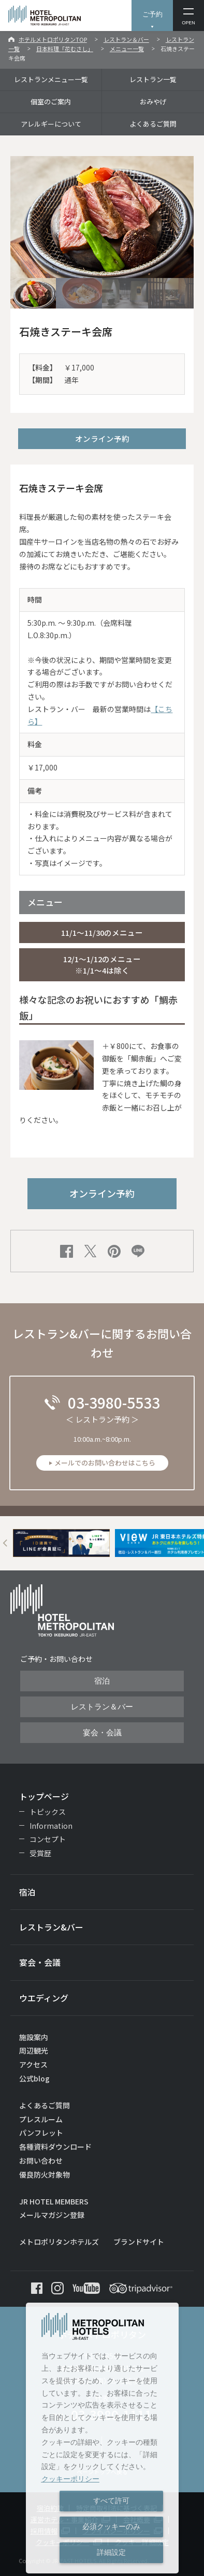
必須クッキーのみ (111, 2526)
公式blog (34, 2078)
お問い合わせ (41, 2160)
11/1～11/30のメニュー (102, 932)
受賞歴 (40, 1853)
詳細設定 (111, 2552)
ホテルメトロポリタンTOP (53, 39)
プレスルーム (41, 2119)
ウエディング (43, 1998)
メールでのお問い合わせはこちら (104, 1463)
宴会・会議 (102, 1733)
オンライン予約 (102, 438)
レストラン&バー (51, 1927)
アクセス (33, 2064)
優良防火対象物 (44, 2174)
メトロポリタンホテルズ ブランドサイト (91, 2241)
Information (51, 1826)
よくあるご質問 (153, 124)
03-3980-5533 (114, 1402)
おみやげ (153, 101)
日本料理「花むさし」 (64, 48)
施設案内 (33, 2037)
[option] (61, 1543)
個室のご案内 (51, 101)
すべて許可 (111, 2500)
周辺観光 (33, 2050)
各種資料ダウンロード (55, 2146)
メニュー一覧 (127, 48)
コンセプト (48, 1839)
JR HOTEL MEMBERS (54, 2201)
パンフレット (41, 2132)
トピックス (48, 1812)
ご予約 (152, 14)
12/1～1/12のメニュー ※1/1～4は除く (102, 964)
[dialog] (102, 2438)
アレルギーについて (51, 124)
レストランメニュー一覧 (51, 79)
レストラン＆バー (126, 39)
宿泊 (102, 1681)
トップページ (44, 1796)
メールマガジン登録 (51, 2215)
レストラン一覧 (153, 79)
